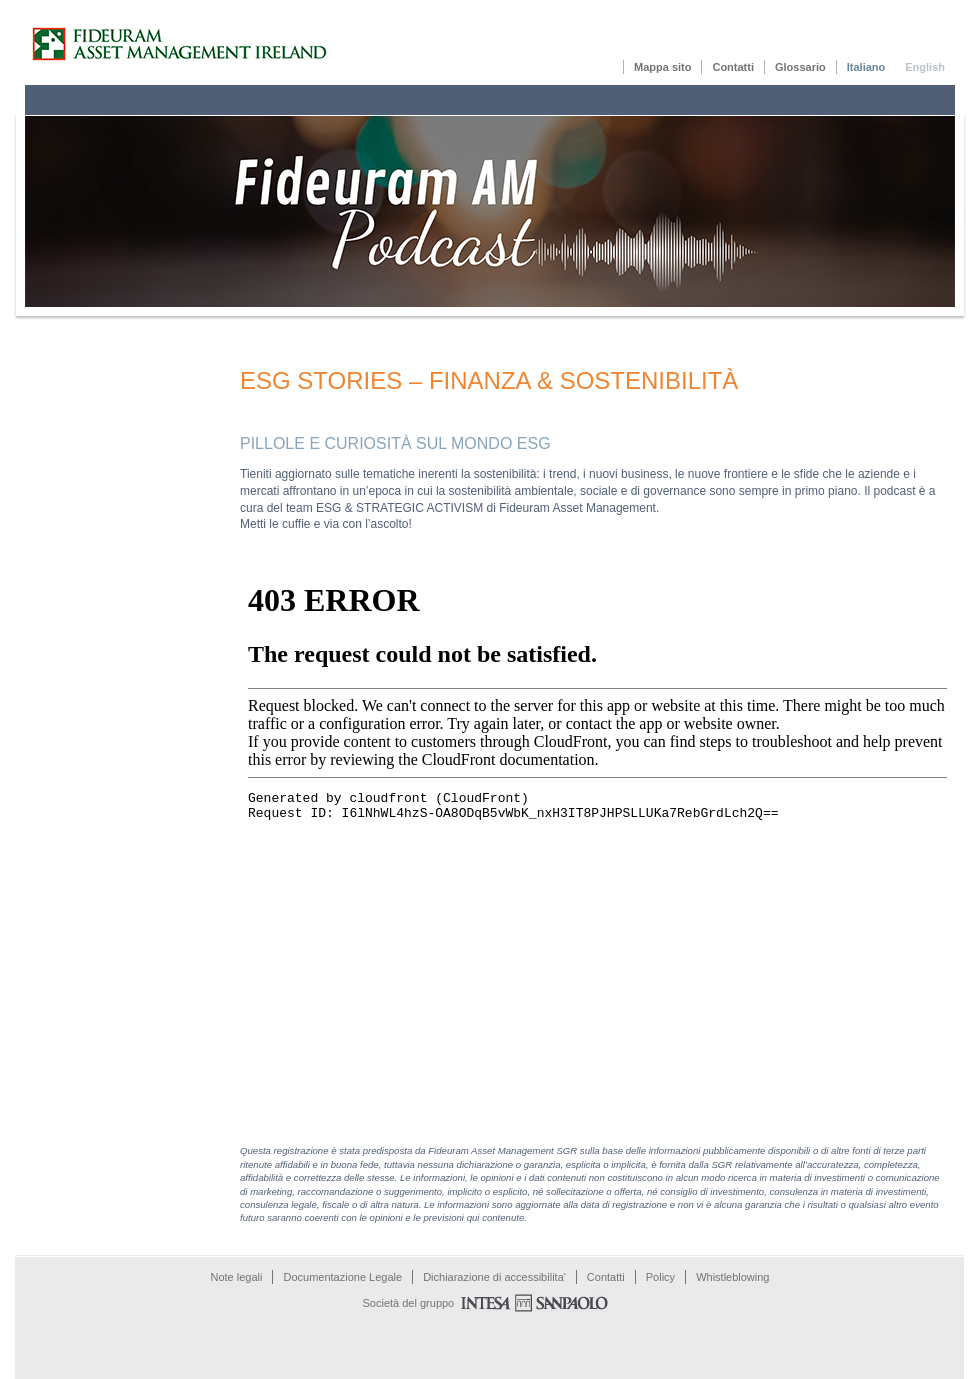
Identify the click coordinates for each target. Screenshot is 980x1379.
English (925, 67)
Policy (660, 1277)
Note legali (237, 1277)
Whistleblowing (732, 1277)
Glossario (800, 67)
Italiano (866, 67)
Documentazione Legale (342, 1277)
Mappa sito (662, 67)
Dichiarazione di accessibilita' (494, 1277)
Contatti (733, 67)
